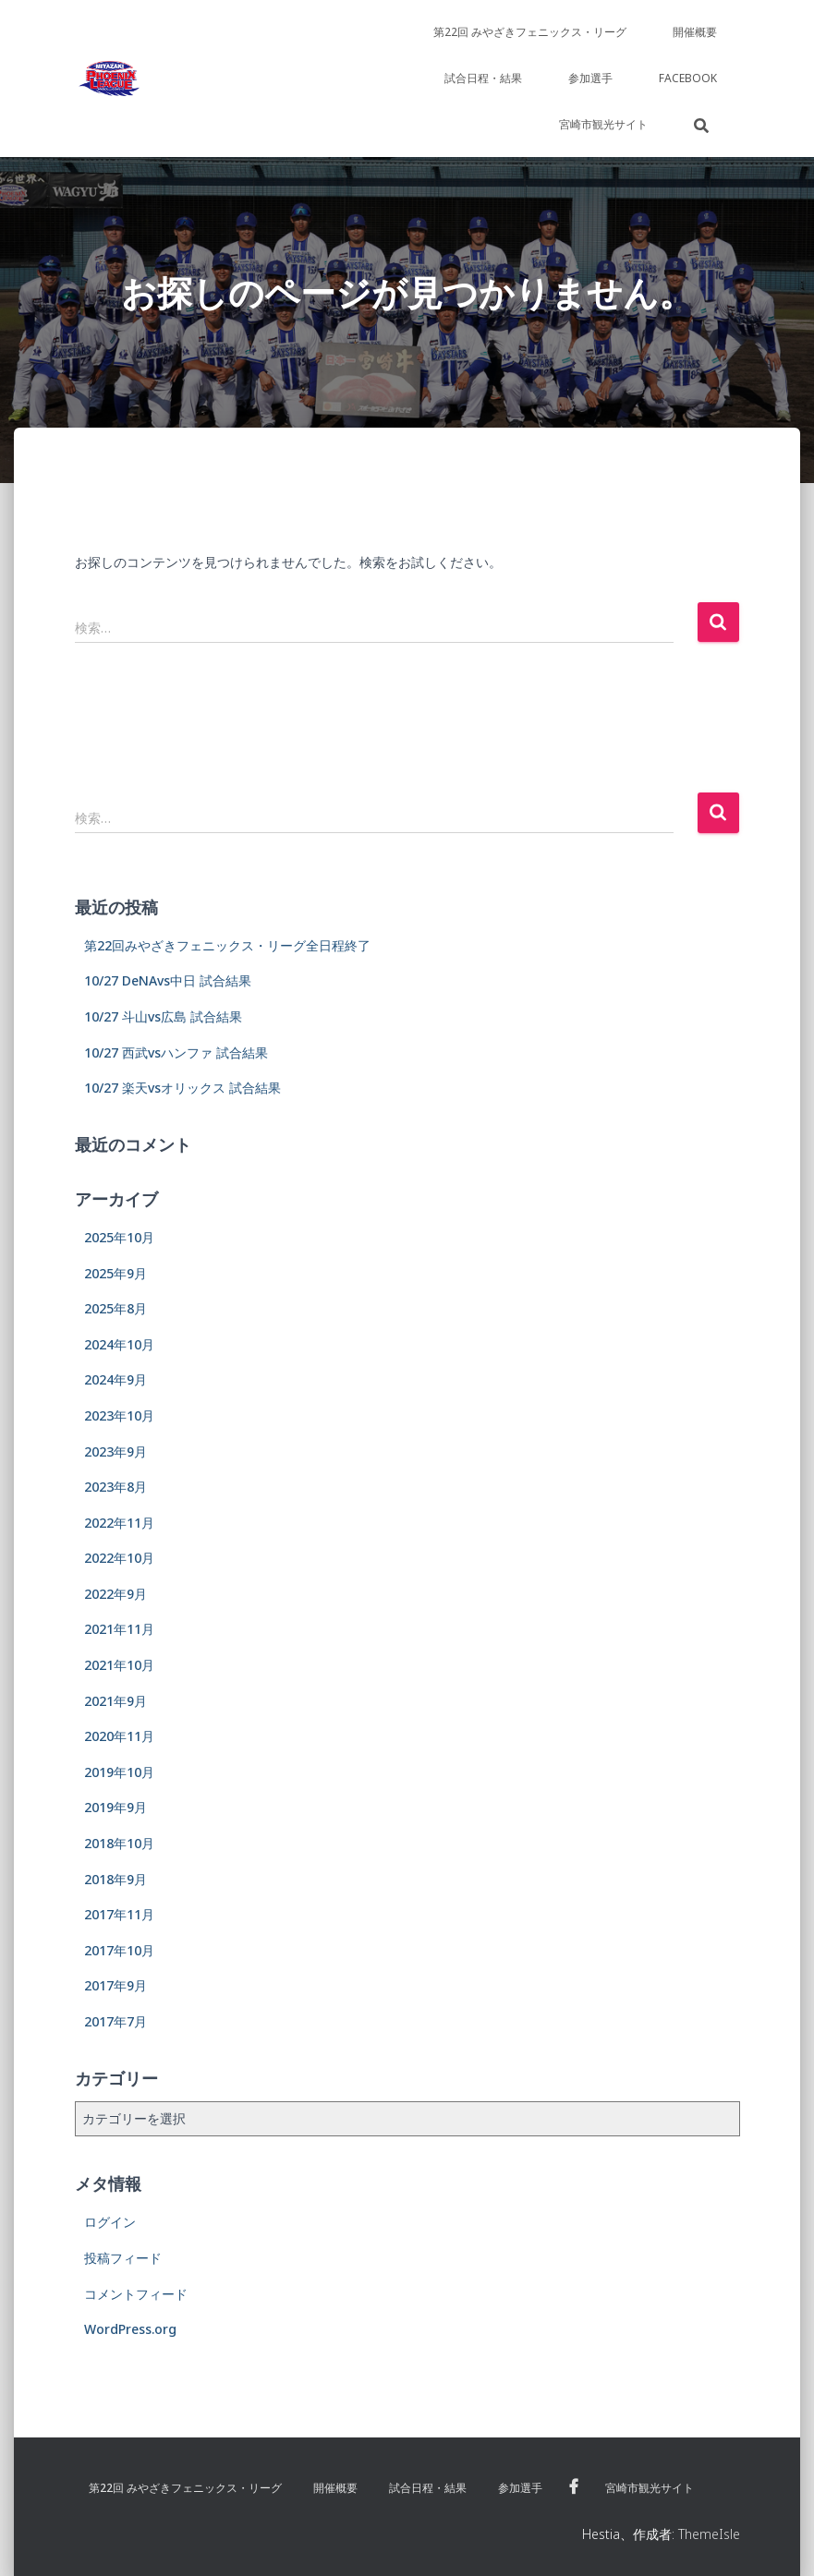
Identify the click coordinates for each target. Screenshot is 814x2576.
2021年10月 (119, 1665)
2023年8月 (115, 1486)
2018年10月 (119, 1843)
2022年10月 (119, 1557)
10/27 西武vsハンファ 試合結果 (176, 1052)
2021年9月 (115, 1701)
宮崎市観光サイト (603, 124)
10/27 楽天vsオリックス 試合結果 (182, 1087)
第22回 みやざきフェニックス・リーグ (529, 32)
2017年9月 (115, 1985)
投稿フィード (123, 2258)
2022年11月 (119, 1522)
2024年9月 (115, 1379)
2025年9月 (115, 1273)
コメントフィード (136, 2294)
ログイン (110, 2222)
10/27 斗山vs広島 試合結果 (163, 1016)
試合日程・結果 (483, 78)
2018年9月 (115, 1879)
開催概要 (695, 32)
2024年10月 (119, 1344)
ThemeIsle (709, 2534)
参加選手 (590, 78)
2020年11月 (119, 1736)
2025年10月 (119, 1237)
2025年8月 (115, 1308)
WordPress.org (130, 2329)
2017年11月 (119, 1914)
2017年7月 (115, 2021)
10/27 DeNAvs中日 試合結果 (167, 980)
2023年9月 (115, 1451)
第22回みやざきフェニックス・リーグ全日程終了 (227, 945)
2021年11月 (119, 1629)
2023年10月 (119, 1415)
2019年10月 (119, 1772)
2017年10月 (119, 1950)
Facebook (688, 78)
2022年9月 (115, 1593)
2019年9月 (115, 1807)
